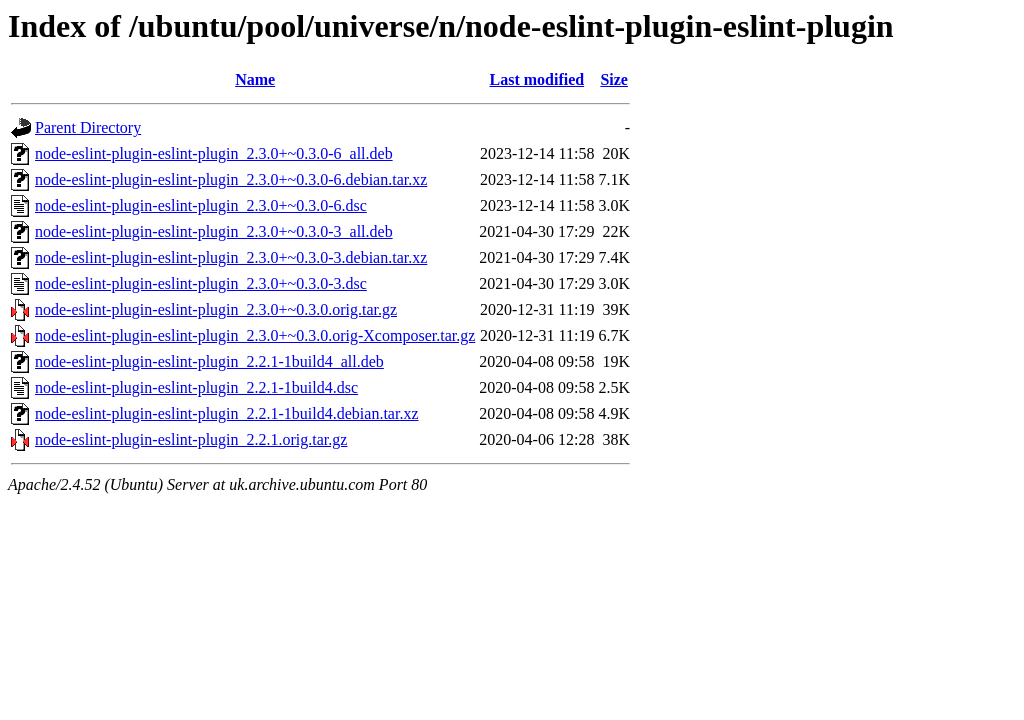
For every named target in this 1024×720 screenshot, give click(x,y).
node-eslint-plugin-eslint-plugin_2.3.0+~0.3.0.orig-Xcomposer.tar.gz (255, 335)
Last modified (537, 79)
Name (255, 79)
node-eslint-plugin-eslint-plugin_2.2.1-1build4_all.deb (209, 361)
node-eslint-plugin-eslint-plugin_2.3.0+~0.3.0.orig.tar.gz (216, 309)
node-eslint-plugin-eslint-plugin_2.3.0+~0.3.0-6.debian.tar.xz (231, 179)
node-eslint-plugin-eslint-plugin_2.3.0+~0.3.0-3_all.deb (214, 231)
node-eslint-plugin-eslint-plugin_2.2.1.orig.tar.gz (191, 439)
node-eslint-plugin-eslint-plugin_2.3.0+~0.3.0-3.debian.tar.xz (231, 257)
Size (614, 79)
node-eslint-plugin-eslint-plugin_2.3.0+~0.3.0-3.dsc (201, 283)
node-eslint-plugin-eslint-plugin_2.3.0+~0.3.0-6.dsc (201, 205)
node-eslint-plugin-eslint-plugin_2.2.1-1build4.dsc (196, 387)
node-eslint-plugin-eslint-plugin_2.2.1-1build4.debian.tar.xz (226, 413)
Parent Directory (88, 127)
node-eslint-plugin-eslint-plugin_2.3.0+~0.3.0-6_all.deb (214, 153)
